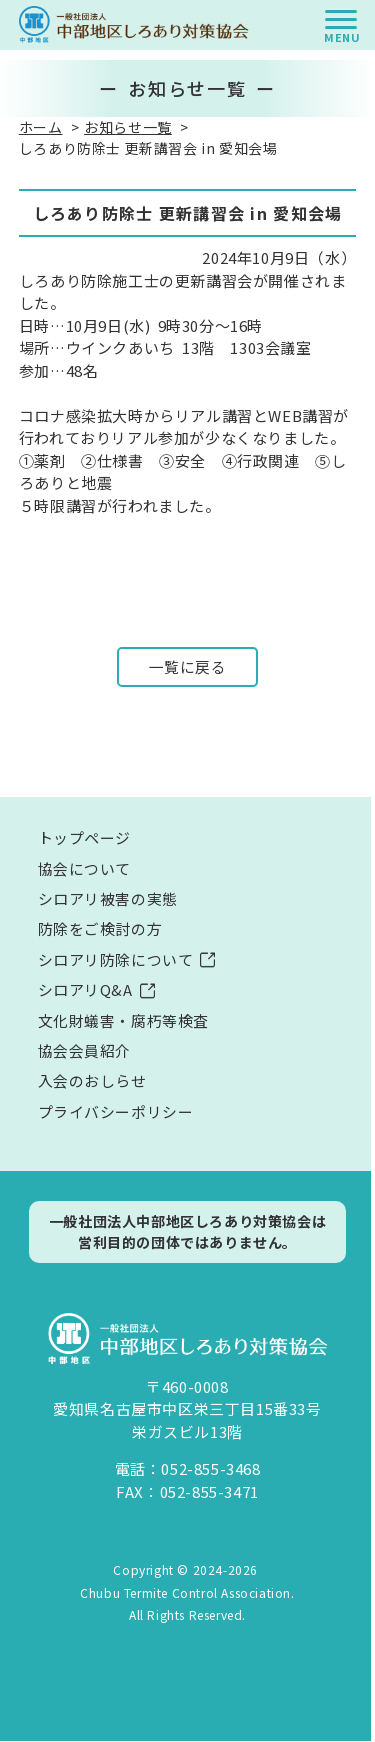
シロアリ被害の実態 (108, 899)
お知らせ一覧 (128, 127)
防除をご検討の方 (100, 929)
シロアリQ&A (85, 990)
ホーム (41, 127)
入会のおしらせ (92, 1082)
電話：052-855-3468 (188, 1470)
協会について (85, 868)
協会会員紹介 (85, 1051)
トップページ (85, 838)
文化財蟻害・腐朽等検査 (124, 1021)
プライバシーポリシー (116, 1112)
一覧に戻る (188, 666)
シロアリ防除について (116, 960)
